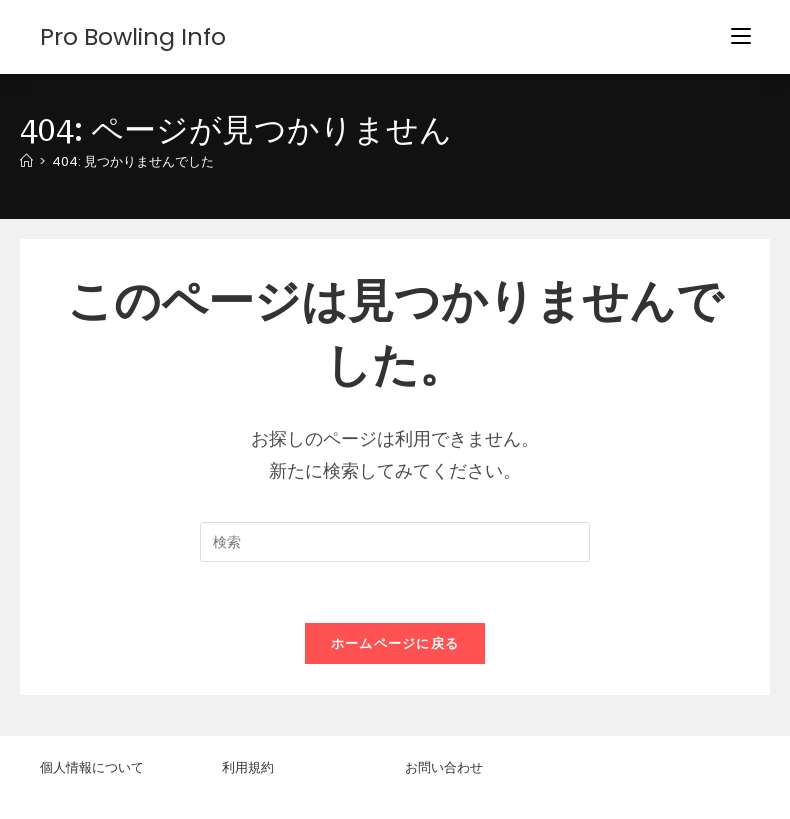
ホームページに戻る (395, 643)
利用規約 (248, 766)
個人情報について (92, 766)
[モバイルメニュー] (741, 36)
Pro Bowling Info (134, 36)
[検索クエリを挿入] (395, 542)
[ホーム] (26, 161)
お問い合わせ (444, 766)
